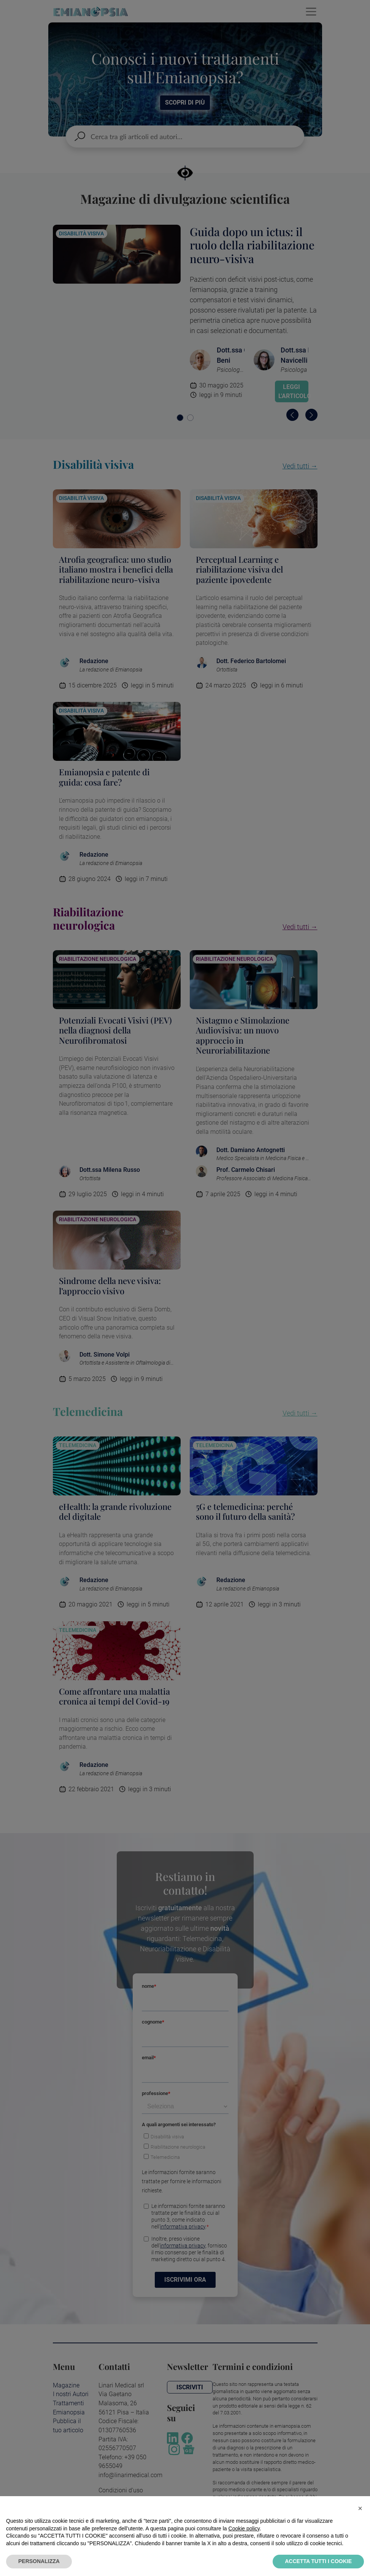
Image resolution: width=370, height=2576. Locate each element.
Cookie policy (244, 2528)
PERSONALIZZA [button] (39, 2561)
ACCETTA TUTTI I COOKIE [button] (318, 2561)
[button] (360, 2508)
